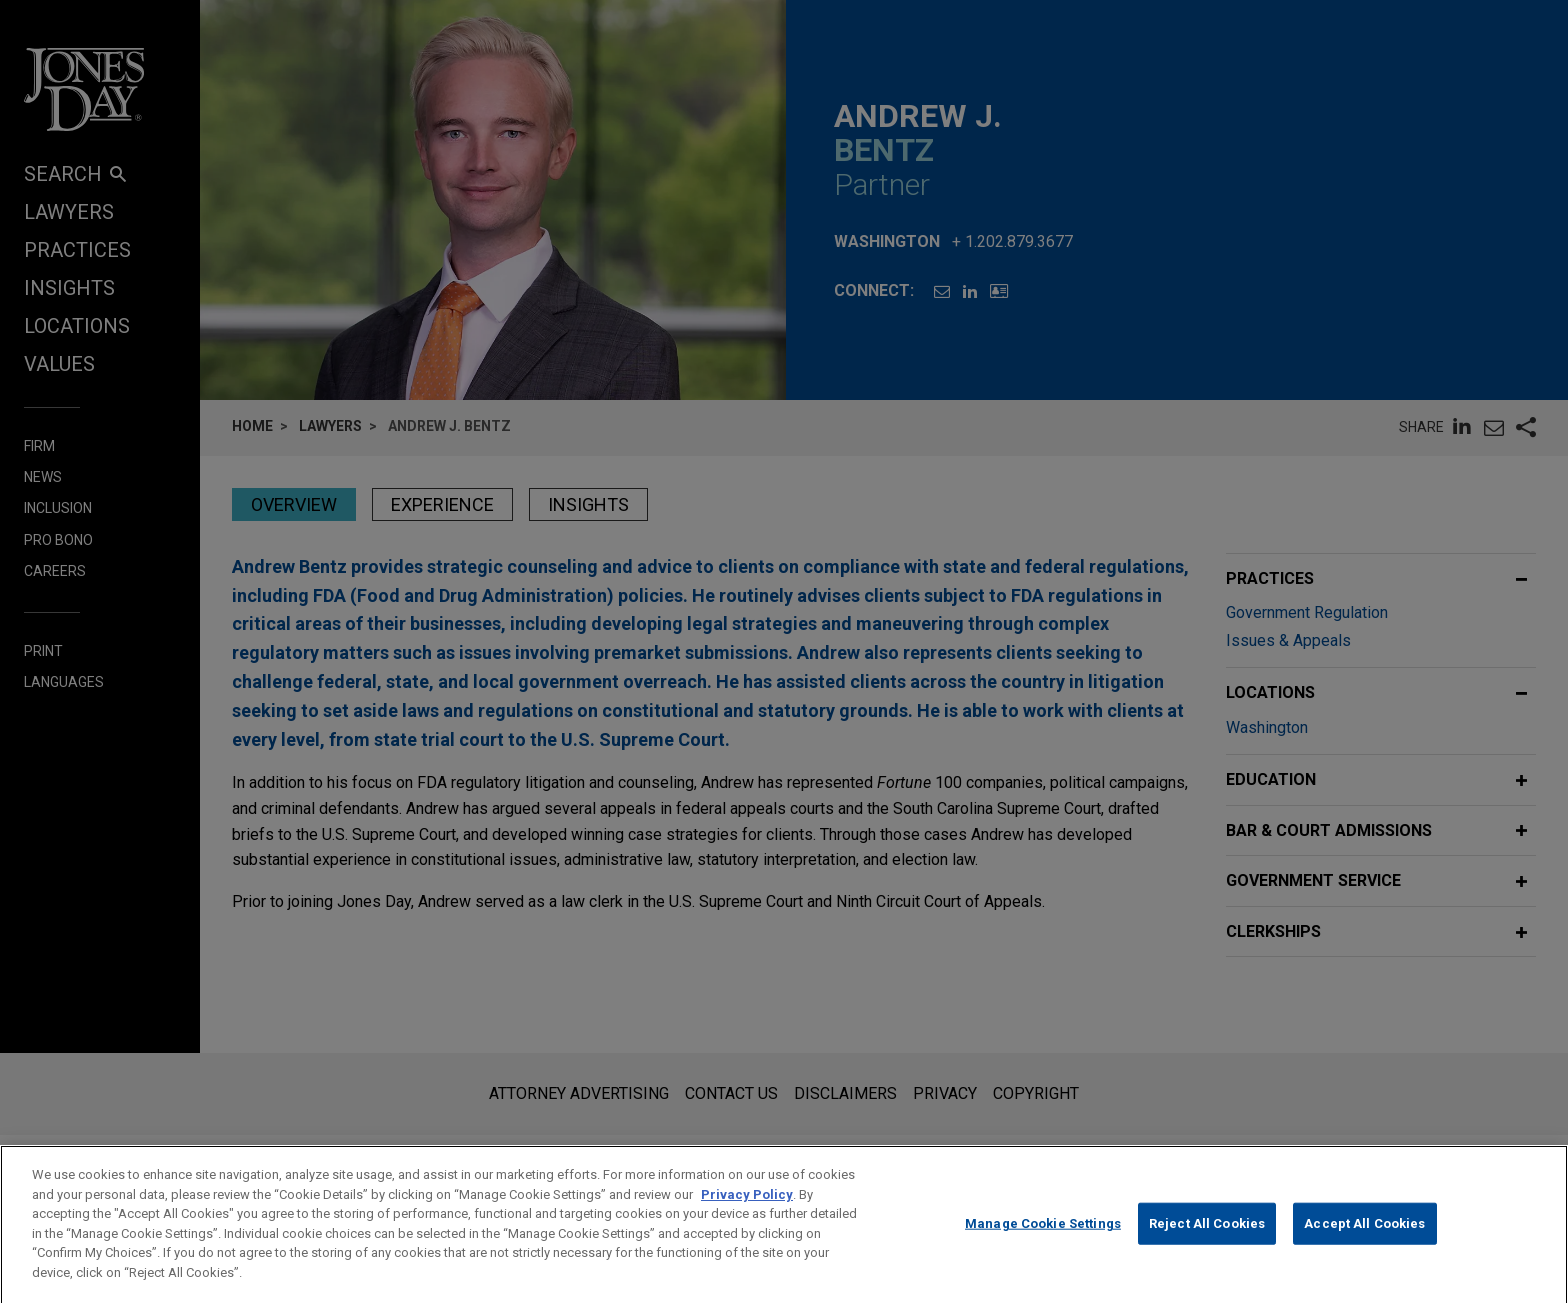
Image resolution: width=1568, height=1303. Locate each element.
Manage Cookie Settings (1043, 1242)
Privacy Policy (747, 1213)
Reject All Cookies (1207, 1242)
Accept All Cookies (1364, 1242)
